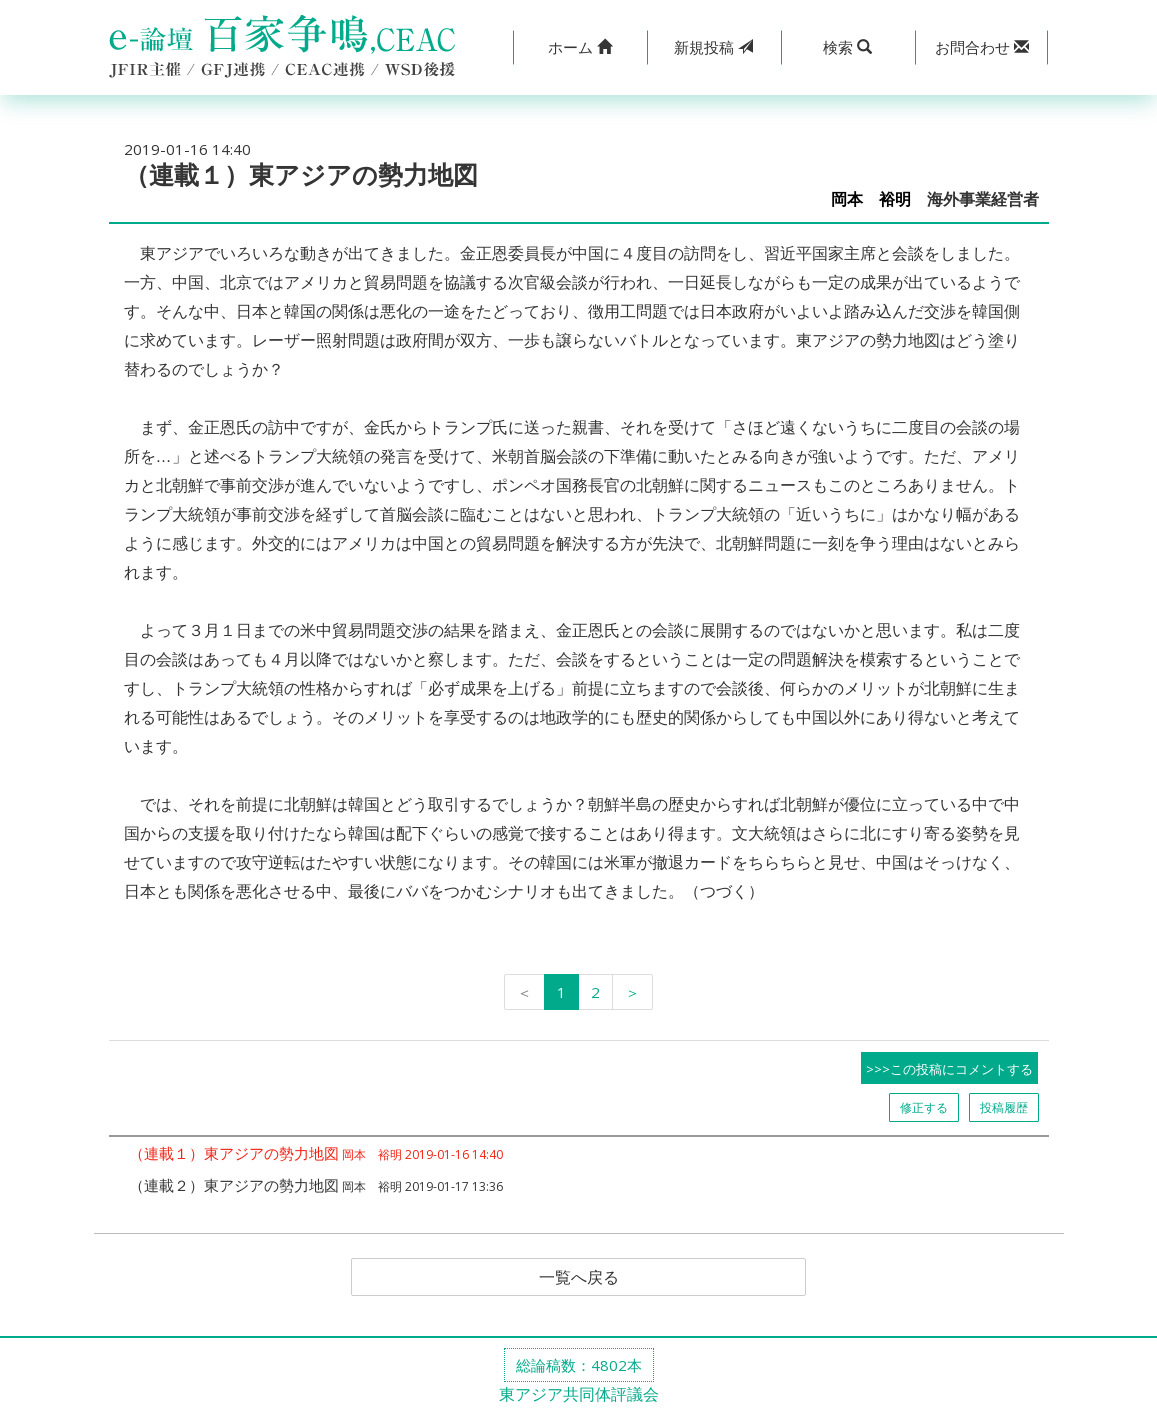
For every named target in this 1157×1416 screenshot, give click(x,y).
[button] (580, 47)
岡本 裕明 (871, 199)
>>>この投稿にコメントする (949, 1069)
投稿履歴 (1004, 1107)
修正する (924, 1107)
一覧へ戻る (579, 1277)
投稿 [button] (713, 47)
